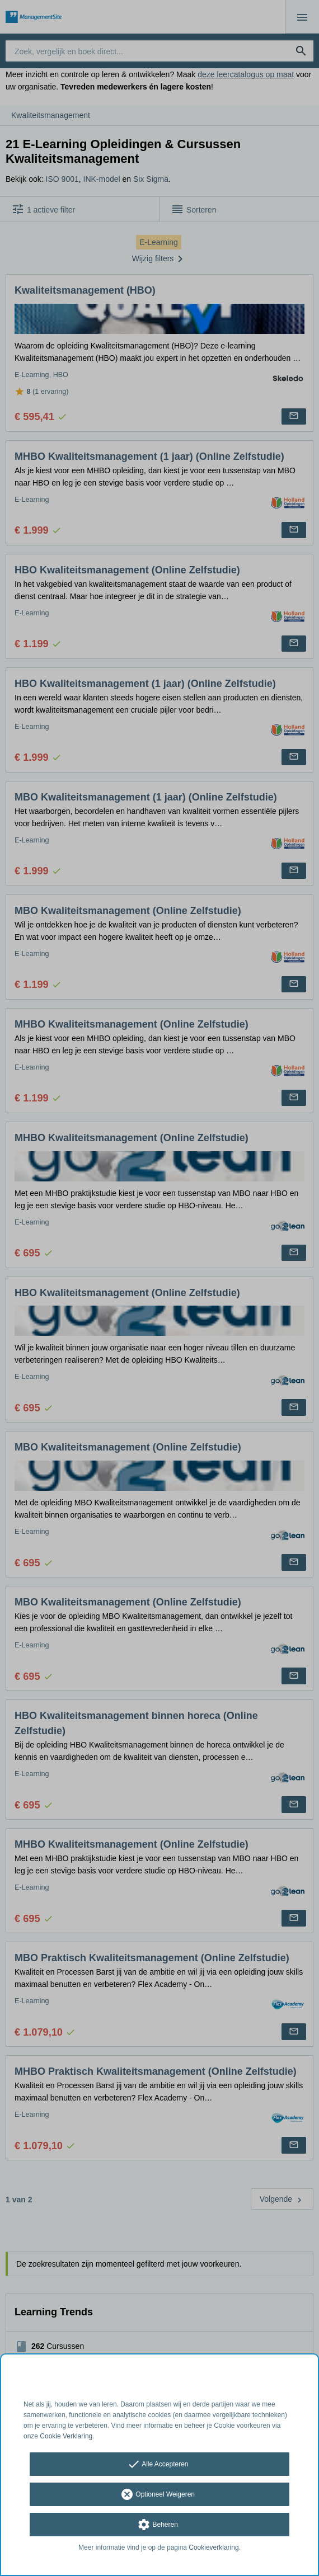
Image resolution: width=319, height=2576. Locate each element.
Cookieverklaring (213, 2547)
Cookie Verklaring (66, 2436)
